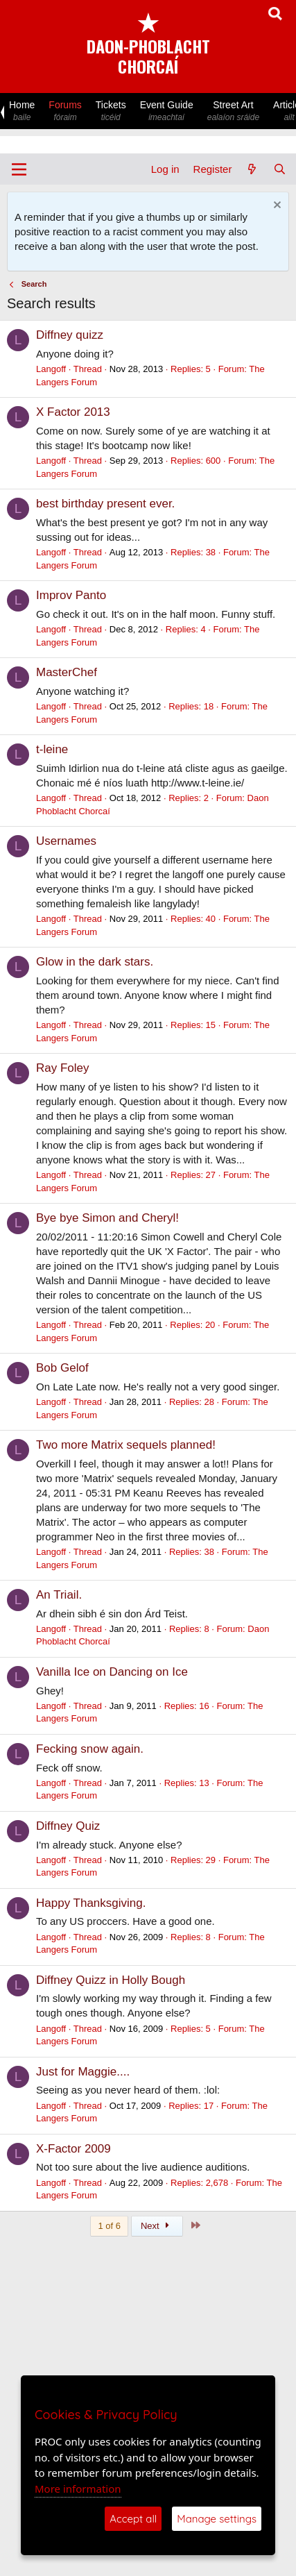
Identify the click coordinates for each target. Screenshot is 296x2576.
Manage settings (216, 2518)
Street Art (233, 111)
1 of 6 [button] (109, 2226)
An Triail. (59, 1594)
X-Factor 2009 (73, 2148)
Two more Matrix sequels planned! (126, 1444)
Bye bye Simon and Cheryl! (107, 1217)
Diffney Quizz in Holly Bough (110, 1980)
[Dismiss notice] (275, 206)
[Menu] (19, 169)
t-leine (52, 749)
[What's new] (251, 169)
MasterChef (66, 672)
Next (157, 2226)
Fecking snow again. (89, 1749)
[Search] (279, 169)
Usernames (66, 841)
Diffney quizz (69, 335)
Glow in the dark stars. (94, 961)
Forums (65, 111)
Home (22, 111)
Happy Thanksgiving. (91, 1903)
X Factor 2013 (73, 412)
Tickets (111, 111)
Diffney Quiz (68, 1826)
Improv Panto (71, 595)
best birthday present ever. (105, 503)
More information (78, 2488)
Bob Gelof (62, 1367)
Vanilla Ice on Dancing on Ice (112, 1671)
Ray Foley (62, 1068)
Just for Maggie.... (83, 2071)
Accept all (133, 2518)
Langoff (51, 369)
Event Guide (166, 111)
